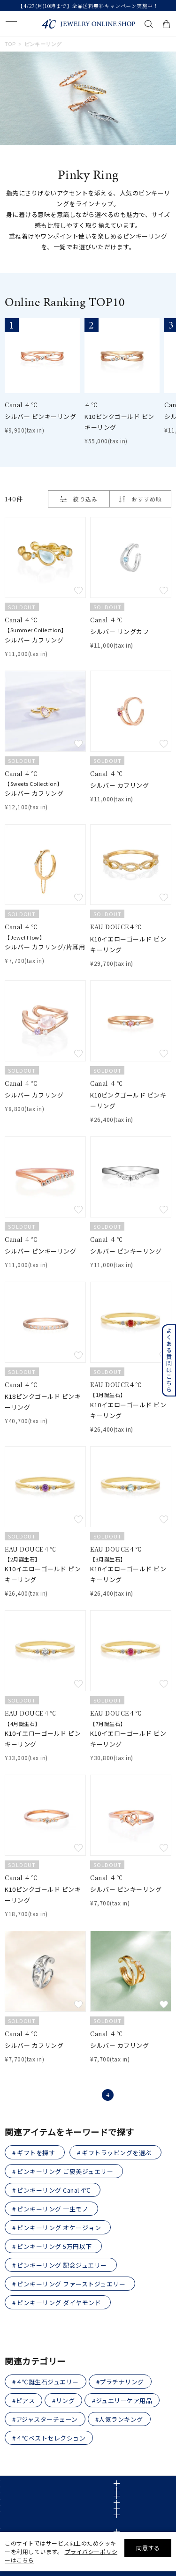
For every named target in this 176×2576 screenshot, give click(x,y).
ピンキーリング (43, 44)
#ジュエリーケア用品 (122, 2400)
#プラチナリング (120, 2381)
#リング (63, 2400)
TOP (10, 44)
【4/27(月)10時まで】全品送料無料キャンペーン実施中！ (88, 5)
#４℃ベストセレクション (48, 2438)
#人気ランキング (119, 2419)
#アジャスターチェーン (45, 2419)
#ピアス (23, 2400)
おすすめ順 (146, 499)
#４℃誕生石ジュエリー (45, 2381)
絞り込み (79, 499)
